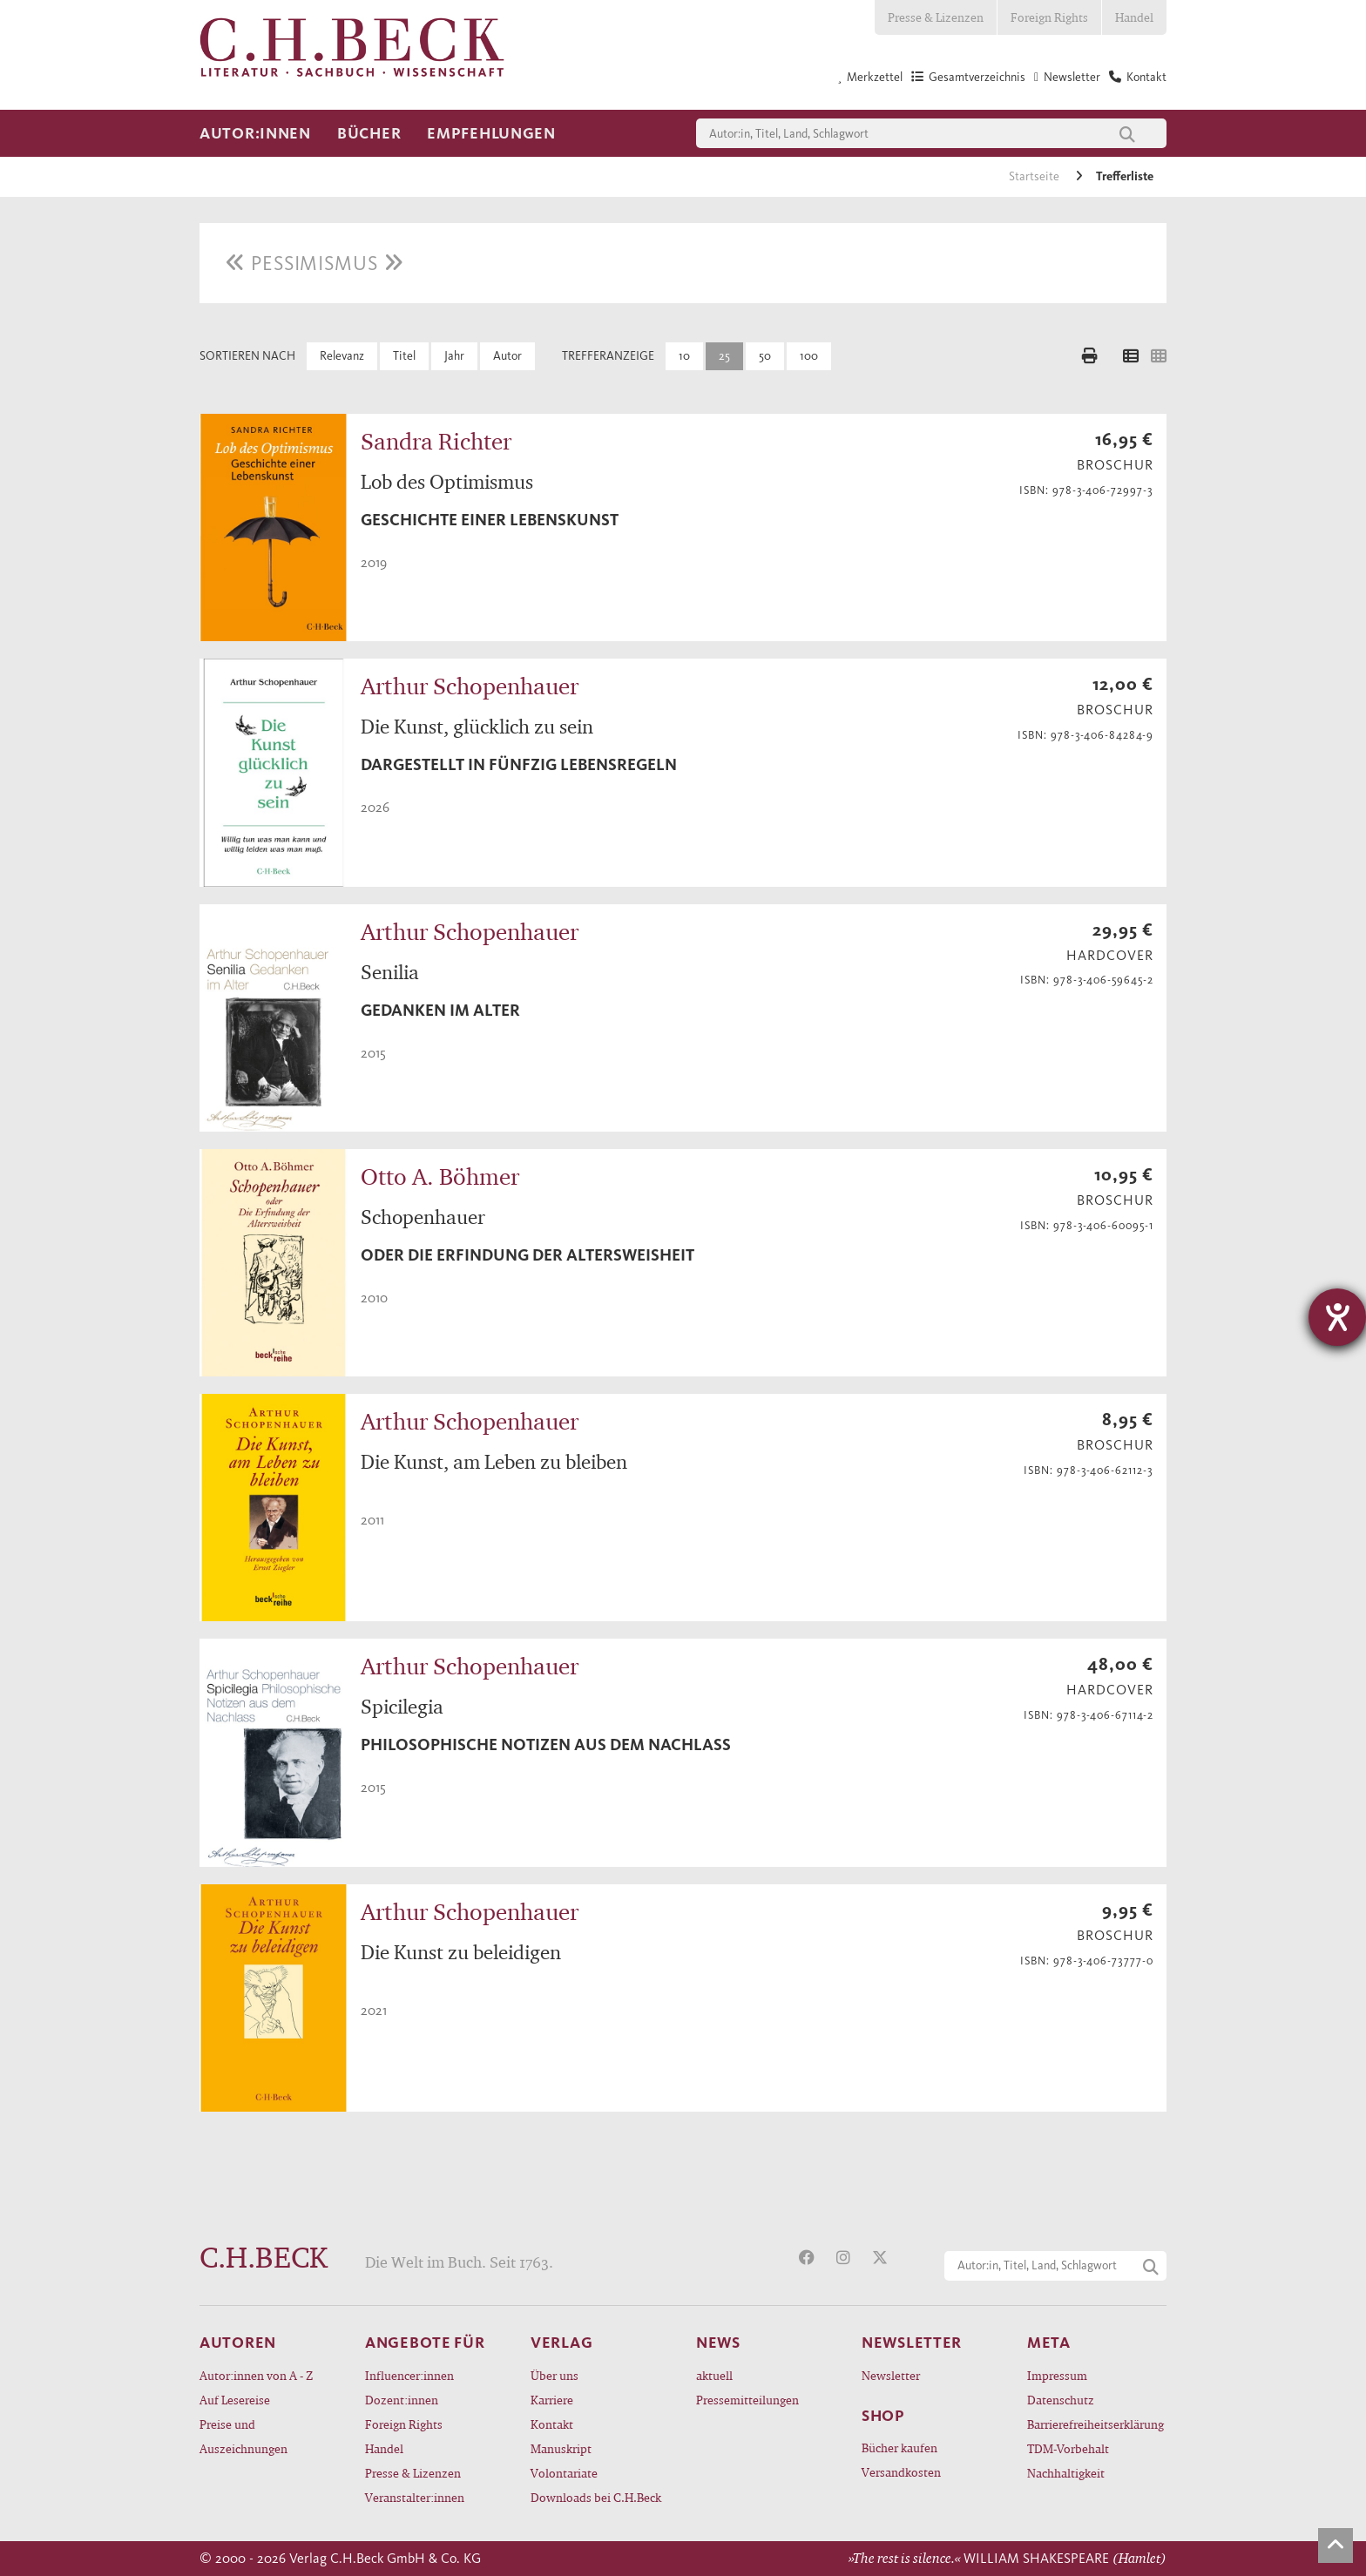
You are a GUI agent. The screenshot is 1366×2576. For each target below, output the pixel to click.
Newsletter (891, 2375)
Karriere (552, 2399)
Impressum (1057, 2375)
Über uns (554, 2375)
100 (809, 355)
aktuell (714, 2375)
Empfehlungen (491, 133)
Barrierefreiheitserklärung (1095, 2424)
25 (724, 355)
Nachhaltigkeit (1066, 2472)
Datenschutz (1060, 2399)
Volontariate (564, 2472)
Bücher (369, 133)
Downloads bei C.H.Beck (596, 2497)
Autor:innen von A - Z (256, 2375)
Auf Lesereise (234, 2399)
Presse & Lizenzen (936, 17)
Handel (1134, 17)
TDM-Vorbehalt (1068, 2448)
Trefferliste (1124, 176)
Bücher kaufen (899, 2447)
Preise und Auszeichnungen (243, 2436)
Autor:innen (255, 133)
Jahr (454, 355)
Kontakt (552, 2424)
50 (765, 355)
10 (684, 355)
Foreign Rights (1049, 17)
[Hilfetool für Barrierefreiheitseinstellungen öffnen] (1337, 1317)
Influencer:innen (409, 2375)
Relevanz (342, 355)
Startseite (1035, 176)
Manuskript (561, 2448)
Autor (507, 355)
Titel (404, 355)
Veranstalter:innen (414, 2497)
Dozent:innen (401, 2399)
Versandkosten (901, 2471)
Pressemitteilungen (747, 2399)
